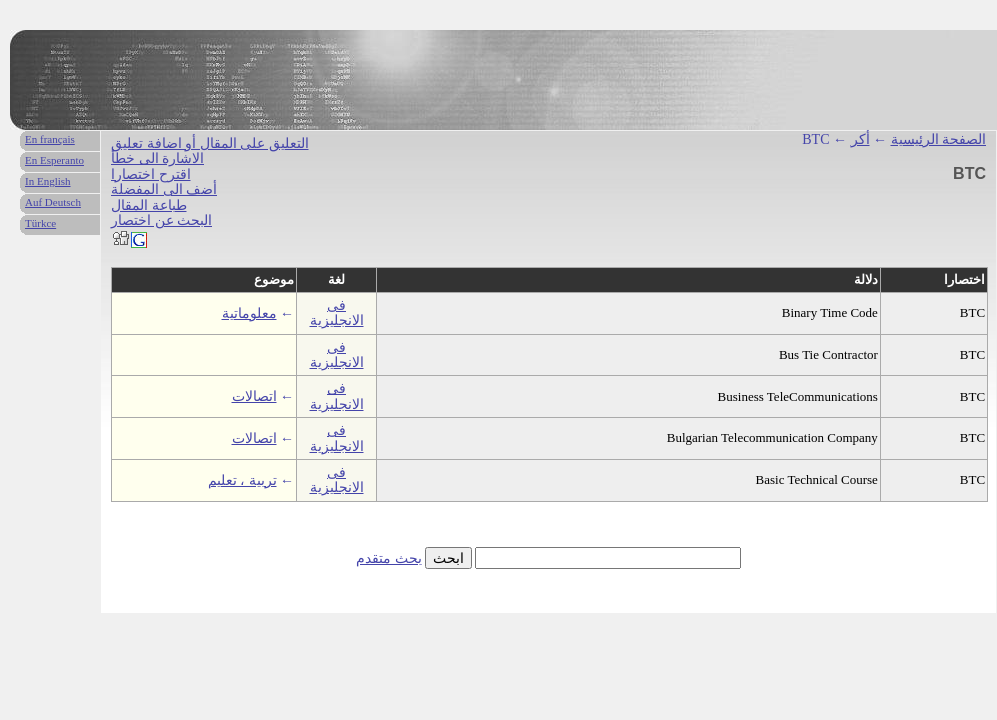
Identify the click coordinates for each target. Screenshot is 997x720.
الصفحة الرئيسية (939, 139)
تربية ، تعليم (242, 480)
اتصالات (254, 396)
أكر (860, 139)
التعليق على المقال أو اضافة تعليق (210, 143)
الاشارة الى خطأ (157, 158)
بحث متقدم (389, 558)
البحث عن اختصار (161, 220)
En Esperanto (54, 160)
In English (48, 181)
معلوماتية (249, 313)
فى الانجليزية (337, 313)
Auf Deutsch (53, 202)
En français (50, 139)
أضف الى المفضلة (164, 189)
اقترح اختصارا (151, 174)
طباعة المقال (149, 205)
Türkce (40, 223)
